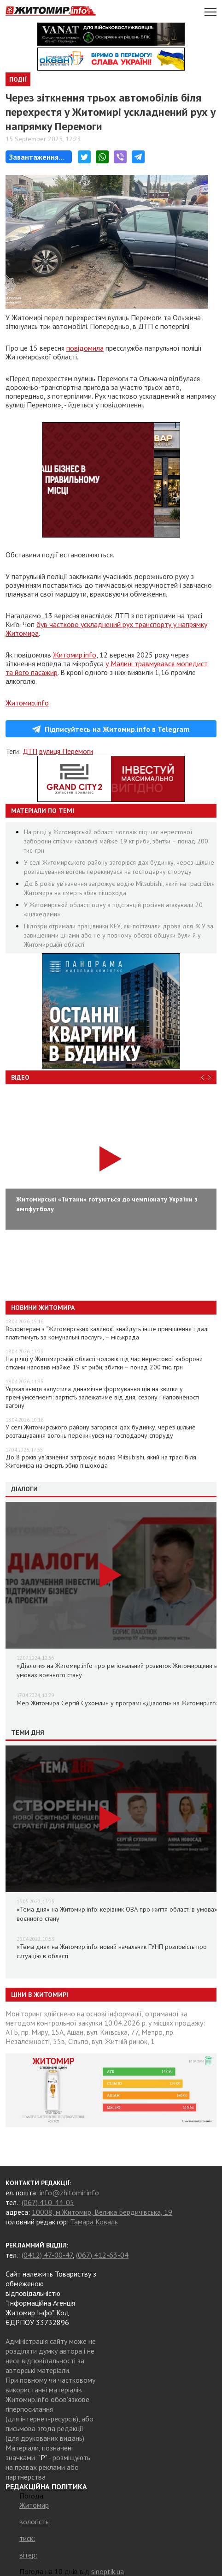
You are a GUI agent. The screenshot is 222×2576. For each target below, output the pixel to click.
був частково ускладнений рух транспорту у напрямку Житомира (106, 629)
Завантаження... (36, 156)
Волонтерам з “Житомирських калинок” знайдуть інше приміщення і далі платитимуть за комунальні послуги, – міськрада (107, 1333)
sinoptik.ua (107, 2571)
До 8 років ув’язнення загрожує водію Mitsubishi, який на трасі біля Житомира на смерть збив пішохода (101, 1461)
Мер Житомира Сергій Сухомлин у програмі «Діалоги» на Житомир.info (118, 1703)
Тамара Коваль (94, 2221)
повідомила (85, 348)
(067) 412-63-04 (102, 2254)
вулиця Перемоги (66, 751)
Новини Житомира (43, 1307)
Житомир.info (74, 654)
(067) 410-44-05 (48, 2202)
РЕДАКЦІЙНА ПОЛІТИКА (46, 2486)
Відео (20, 1077)
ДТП (30, 751)
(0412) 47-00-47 (47, 2254)
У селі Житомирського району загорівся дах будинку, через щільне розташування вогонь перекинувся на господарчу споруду (101, 1431)
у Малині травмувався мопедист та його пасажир (107, 668)
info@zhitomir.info (69, 2192)
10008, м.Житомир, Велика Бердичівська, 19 (102, 2212)
